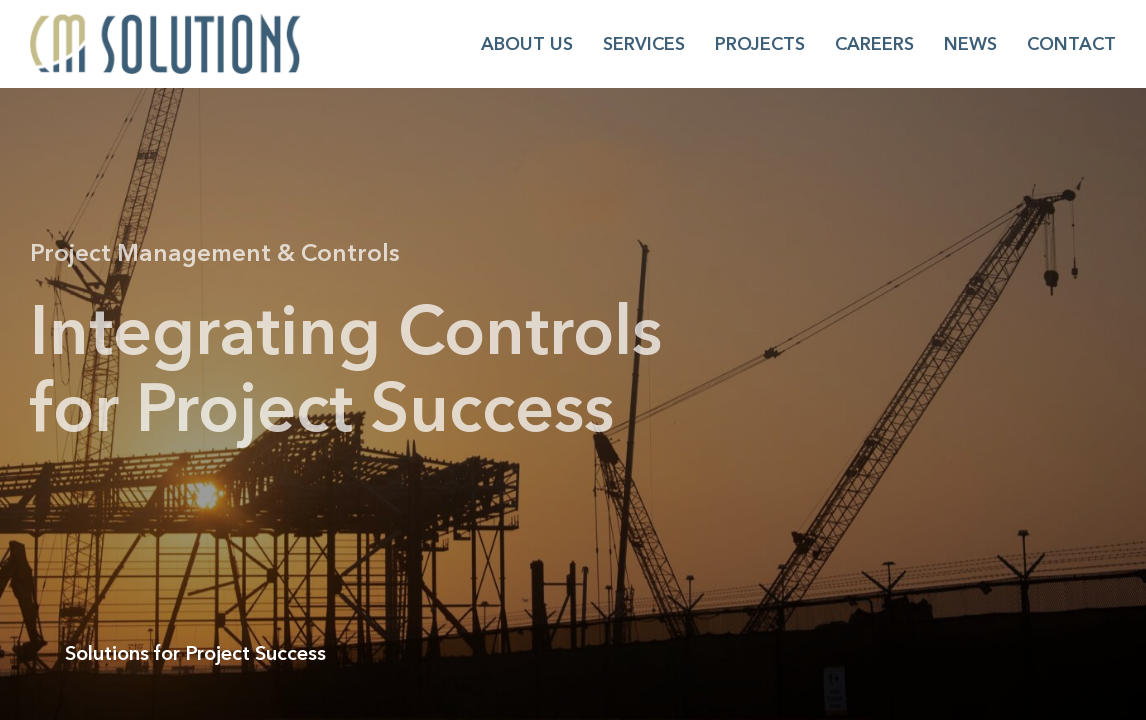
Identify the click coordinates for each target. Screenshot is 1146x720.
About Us (527, 44)
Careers (874, 44)
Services (644, 44)
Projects (760, 44)
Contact (1071, 44)
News (970, 44)
